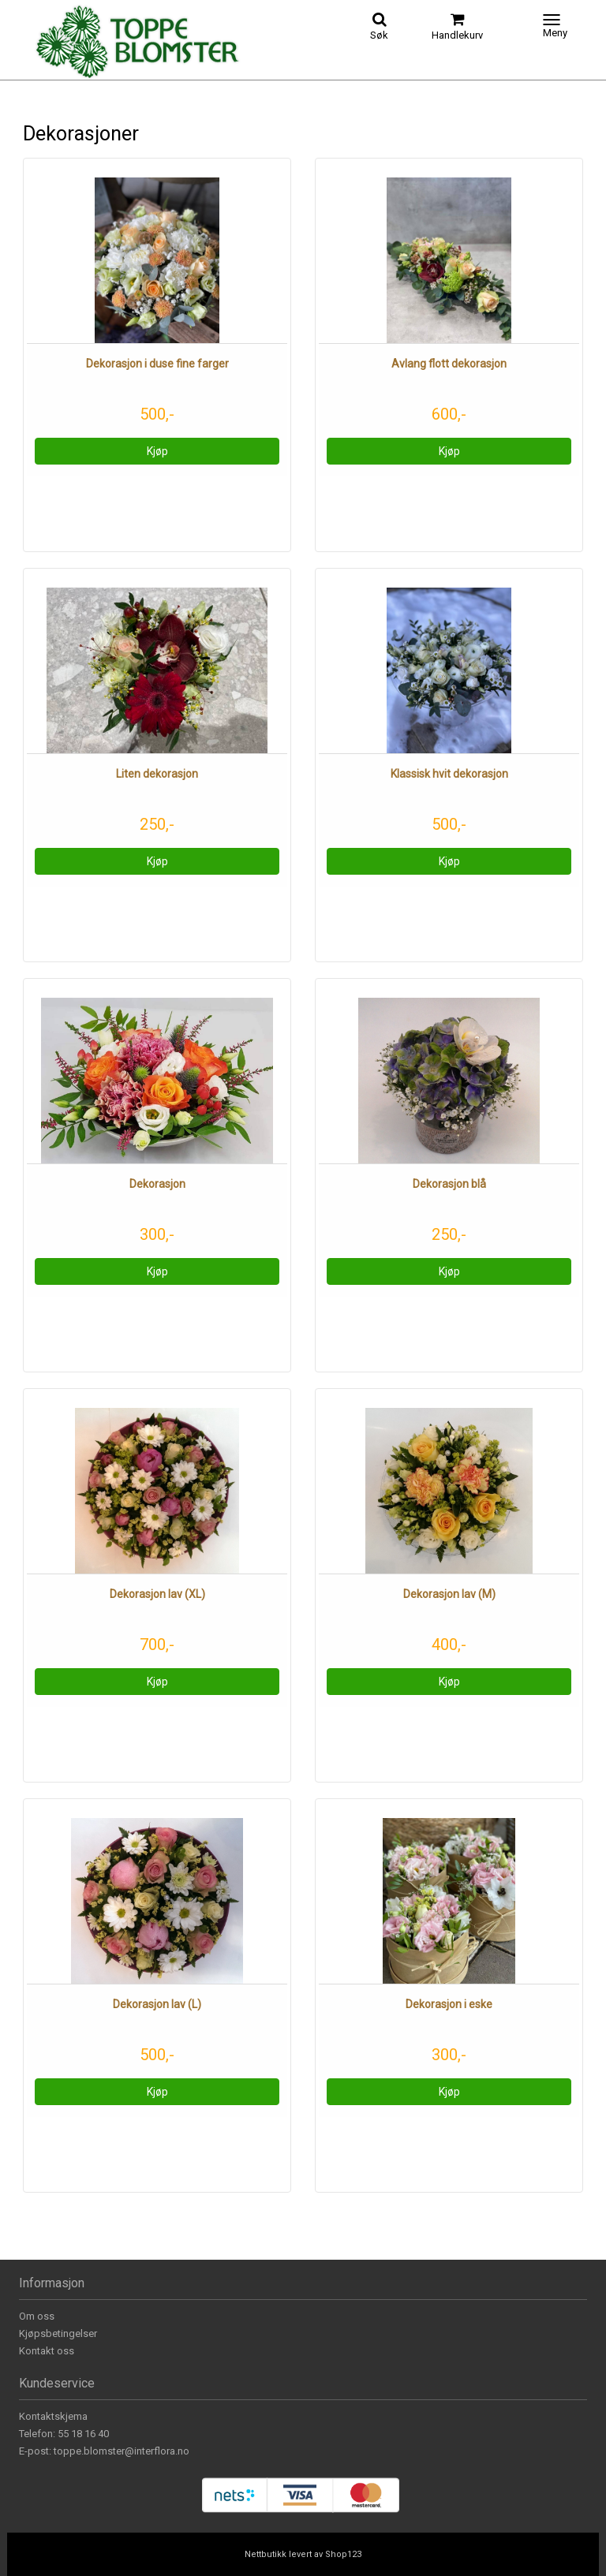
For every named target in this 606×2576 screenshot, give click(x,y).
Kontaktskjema (53, 2416)
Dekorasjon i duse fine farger (157, 363)
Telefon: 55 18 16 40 (64, 2434)
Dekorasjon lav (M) (449, 1594)
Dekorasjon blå (449, 1184)
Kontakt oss (46, 2351)
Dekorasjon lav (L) (157, 2004)
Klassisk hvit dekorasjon (449, 773)
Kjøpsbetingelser (58, 2333)
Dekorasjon (157, 1184)
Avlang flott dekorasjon (449, 363)
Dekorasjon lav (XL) (157, 1594)
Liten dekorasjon (157, 773)
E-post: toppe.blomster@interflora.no (104, 2451)
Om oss (36, 2316)
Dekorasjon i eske (449, 2004)
